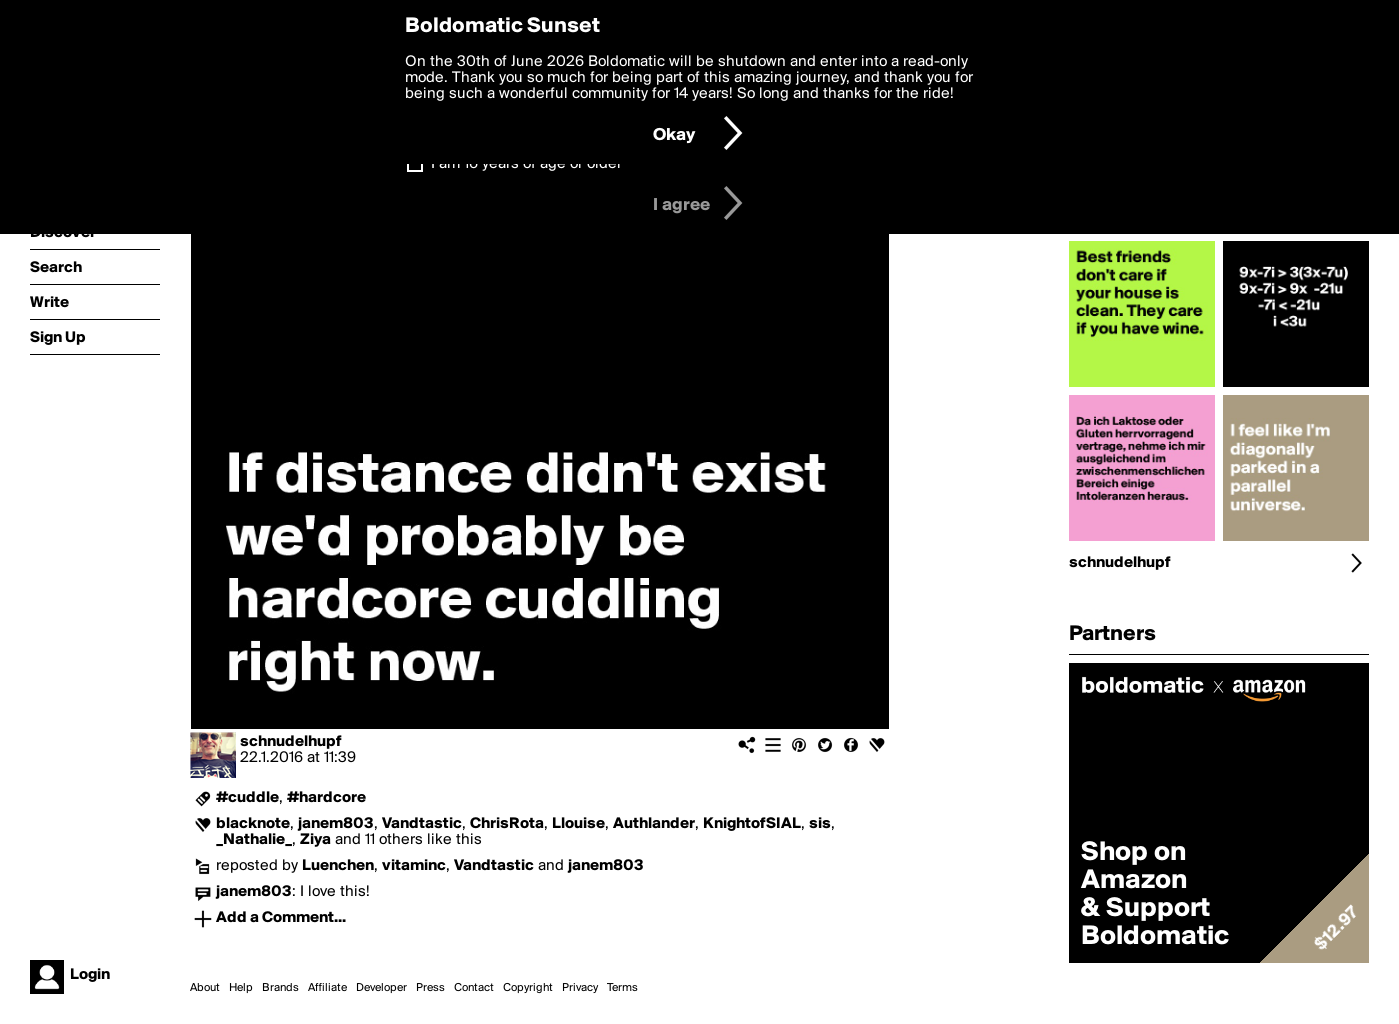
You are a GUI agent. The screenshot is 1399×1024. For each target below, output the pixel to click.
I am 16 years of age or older (526, 164)
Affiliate (327, 988)
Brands (280, 988)
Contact (474, 988)
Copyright (528, 988)
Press (430, 988)
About (205, 988)
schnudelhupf (291, 742)
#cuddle (247, 798)
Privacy (580, 988)
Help (241, 988)
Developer (381, 988)
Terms (622, 988)
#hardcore (326, 798)
